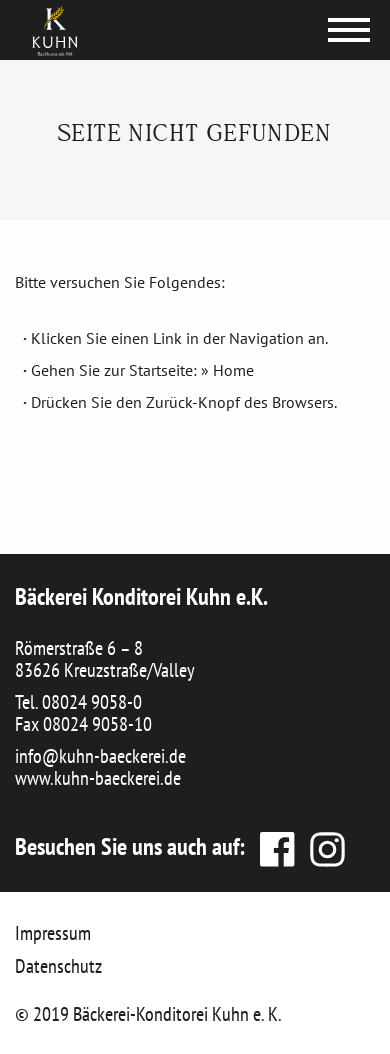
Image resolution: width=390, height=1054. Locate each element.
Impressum (53, 933)
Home (233, 370)
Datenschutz (58, 966)
